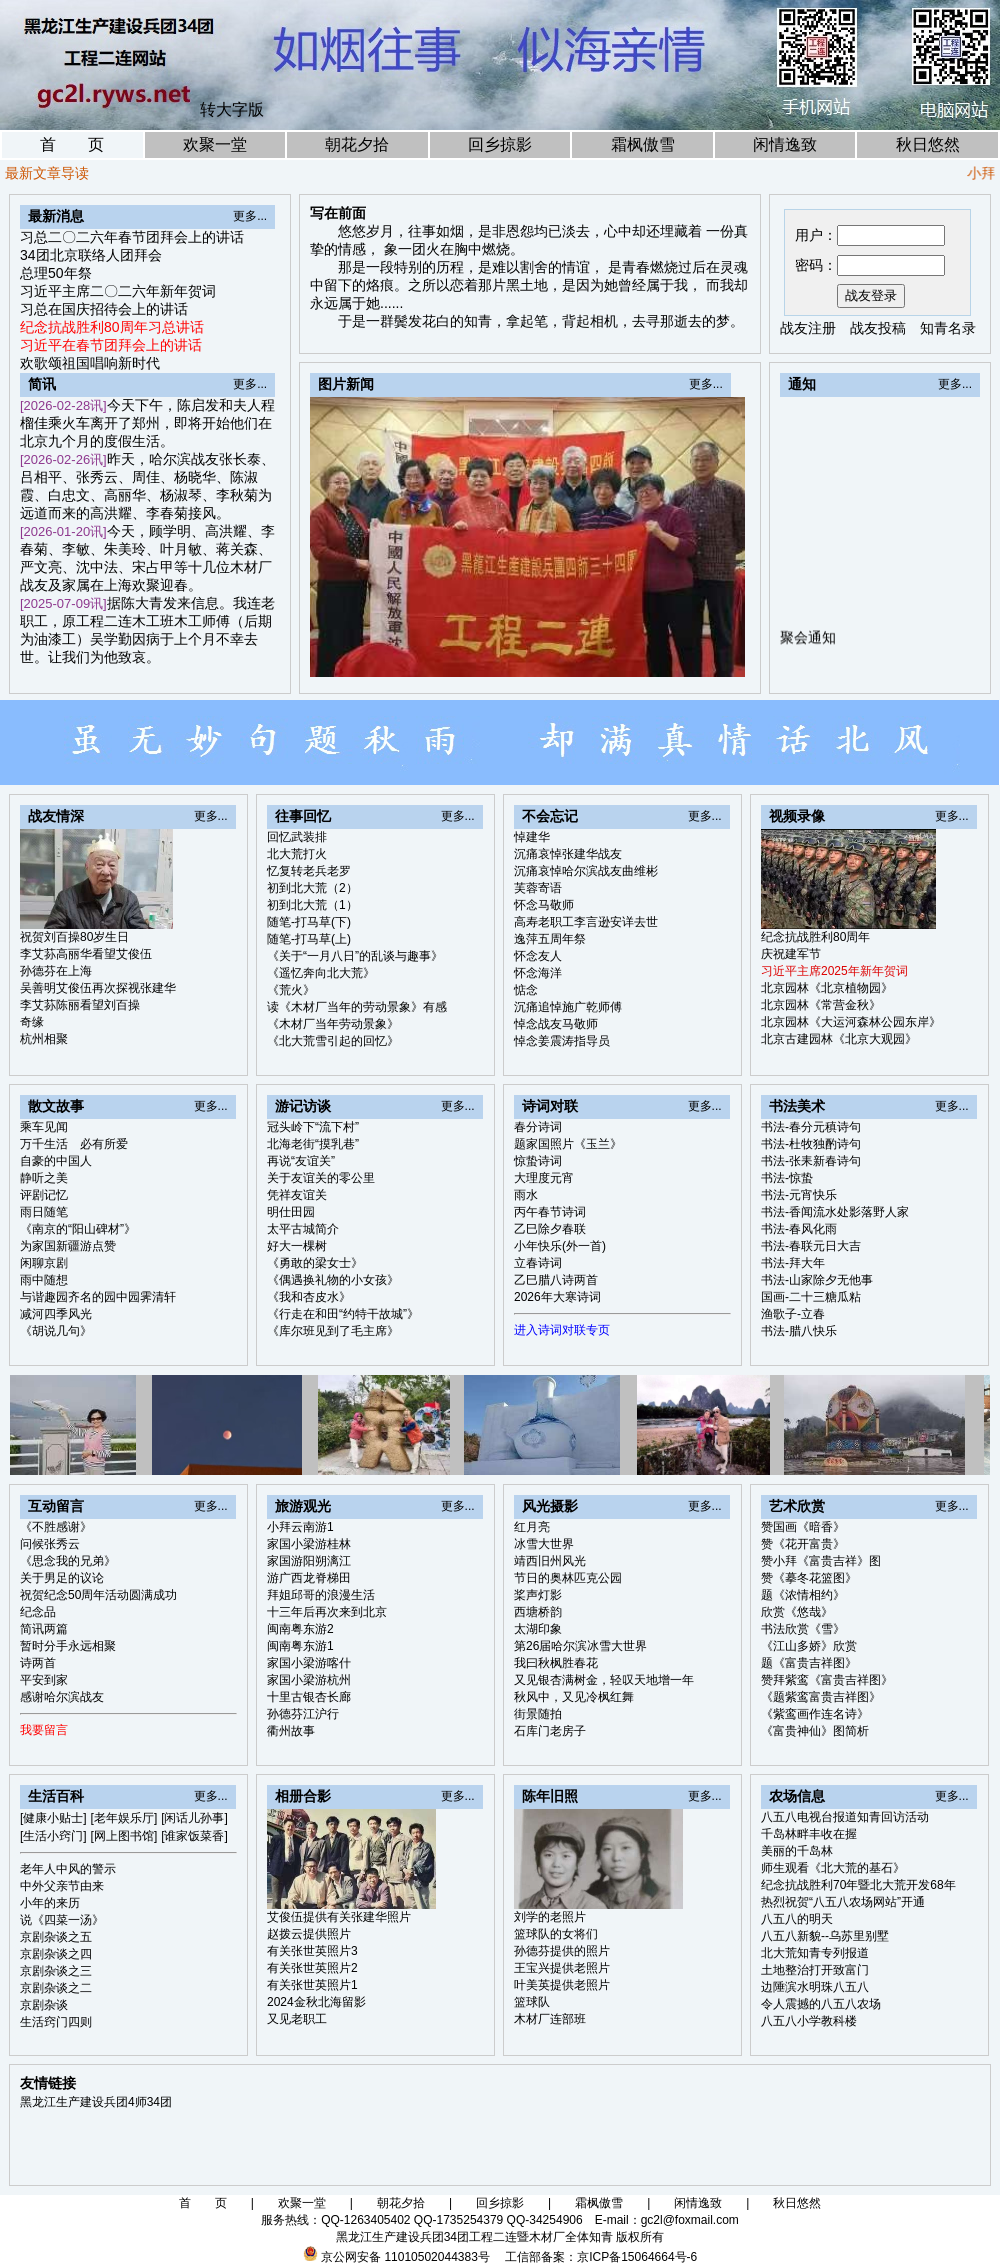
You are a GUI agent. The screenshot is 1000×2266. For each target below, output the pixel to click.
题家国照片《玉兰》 (568, 1144)
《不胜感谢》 (56, 1527)
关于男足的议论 (62, 1578)
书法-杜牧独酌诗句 (811, 1144)
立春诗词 (538, 1263)
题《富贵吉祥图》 (809, 1663)
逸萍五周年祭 (550, 939)
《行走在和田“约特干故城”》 (343, 1314)
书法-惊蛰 (787, 1178)
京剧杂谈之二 (56, 1988)
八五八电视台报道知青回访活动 (845, 1817)
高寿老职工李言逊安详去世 (586, 922)
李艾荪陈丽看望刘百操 (80, 1005)
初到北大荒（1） (312, 905)
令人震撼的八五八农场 (821, 2004)
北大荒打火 (297, 854)
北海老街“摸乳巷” (313, 1144)
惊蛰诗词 (538, 1161)
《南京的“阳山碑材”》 (78, 1229)
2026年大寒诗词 (557, 1297)
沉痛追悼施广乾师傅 (568, 1007)
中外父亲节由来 (62, 1886)
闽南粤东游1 (300, 1646)
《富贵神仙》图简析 (815, 1731)
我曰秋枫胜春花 (556, 1663)
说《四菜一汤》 (62, 1920)
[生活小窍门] (53, 1836)
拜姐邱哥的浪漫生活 (321, 1595)
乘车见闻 (44, 1127)
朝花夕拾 (357, 144)
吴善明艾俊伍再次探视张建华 (98, 988)
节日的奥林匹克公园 (568, 1578)
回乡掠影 (500, 144)
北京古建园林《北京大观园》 (839, 1039)
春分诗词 (538, 1127)
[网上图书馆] (124, 1836)
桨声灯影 (538, 1595)
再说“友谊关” (301, 1161)
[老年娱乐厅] (124, 1818)
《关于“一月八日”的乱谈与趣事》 (355, 956)
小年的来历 (50, 1903)
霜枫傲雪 (643, 144)
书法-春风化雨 (799, 1229)
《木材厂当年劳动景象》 (333, 1024)
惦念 (526, 990)
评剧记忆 (44, 1195)
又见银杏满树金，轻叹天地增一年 (604, 1680)
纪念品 (38, 1612)
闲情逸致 (785, 144)
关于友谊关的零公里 (321, 1178)
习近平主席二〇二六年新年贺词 (118, 291)
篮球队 (532, 2002)
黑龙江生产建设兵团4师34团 (96, 2102)
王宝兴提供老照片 (562, 1968)
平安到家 (44, 1680)
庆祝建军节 (791, 954)
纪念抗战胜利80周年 (815, 937)
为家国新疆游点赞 (68, 1246)
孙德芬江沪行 (303, 1714)
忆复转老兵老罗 (309, 871)
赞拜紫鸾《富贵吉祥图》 (827, 1680)
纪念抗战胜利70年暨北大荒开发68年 (858, 1885)
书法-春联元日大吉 (811, 1246)
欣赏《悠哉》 (797, 1612)
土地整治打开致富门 (815, 1970)
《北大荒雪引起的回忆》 (333, 1041)
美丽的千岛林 (797, 1851)
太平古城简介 (303, 1229)
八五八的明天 (797, 1919)
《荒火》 (291, 990)
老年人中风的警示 (68, 1869)
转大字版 (232, 109)
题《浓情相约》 (803, 1595)
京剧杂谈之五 (56, 1937)
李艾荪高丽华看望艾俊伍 (86, 954)
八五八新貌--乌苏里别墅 (825, 1936)
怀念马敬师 (544, 905)
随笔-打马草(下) (309, 922)
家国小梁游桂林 (309, 1544)
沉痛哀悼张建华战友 (568, 854)
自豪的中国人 (56, 1161)
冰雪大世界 (544, 1544)
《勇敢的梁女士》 (315, 1263)
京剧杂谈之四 (56, 1954)
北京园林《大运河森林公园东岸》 (851, 1022)
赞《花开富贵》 (803, 1544)
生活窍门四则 (56, 2022)
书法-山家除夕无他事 (817, 1280)
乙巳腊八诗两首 (556, 1280)
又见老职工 (297, 2019)
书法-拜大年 (793, 1263)
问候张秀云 (50, 1544)
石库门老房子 (550, 1731)
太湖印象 (538, 1629)
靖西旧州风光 (550, 1561)
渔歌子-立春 (793, 1314)
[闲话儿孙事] (194, 1818)
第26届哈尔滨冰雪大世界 (580, 1646)
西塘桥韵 (538, 1612)
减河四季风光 (56, 1314)
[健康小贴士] (53, 1818)
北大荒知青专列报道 (815, 1953)
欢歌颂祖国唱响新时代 (90, 363)
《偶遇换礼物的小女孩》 (333, 1280)
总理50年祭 (56, 273)
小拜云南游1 (300, 1527)
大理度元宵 (544, 1178)
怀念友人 (538, 956)
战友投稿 (878, 328)
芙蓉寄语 (538, 888)
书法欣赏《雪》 (803, 1629)
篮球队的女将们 (556, 1934)
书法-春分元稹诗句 (811, 1127)
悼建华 (532, 837)
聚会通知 (808, 643)
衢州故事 (291, 1731)
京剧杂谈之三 (56, 1971)
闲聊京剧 (44, 1263)
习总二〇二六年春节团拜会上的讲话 (132, 237)
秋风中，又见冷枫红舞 (574, 1697)
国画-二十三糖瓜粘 (811, 1297)
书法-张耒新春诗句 (811, 1161)
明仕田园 (291, 1212)
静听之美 (44, 1178)
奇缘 (32, 1022)
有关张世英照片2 (312, 1968)
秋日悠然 (928, 144)
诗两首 (38, 1663)
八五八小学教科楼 (809, 2021)
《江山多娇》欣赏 (809, 1646)
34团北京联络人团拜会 (91, 255)
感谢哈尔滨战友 (62, 1697)
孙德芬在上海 (56, 971)
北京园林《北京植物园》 (827, 988)
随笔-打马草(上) (309, 939)
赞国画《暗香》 (803, 1527)
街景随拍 (538, 1714)
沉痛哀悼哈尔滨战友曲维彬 (586, 871)
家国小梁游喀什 (309, 1663)
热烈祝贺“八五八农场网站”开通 (843, 1902)
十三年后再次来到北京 (327, 1612)
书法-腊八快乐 (799, 1331)
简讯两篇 (44, 1629)
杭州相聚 (44, 1039)
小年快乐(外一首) (560, 1246)
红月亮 (532, 1527)
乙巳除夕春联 (550, 1229)
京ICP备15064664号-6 (637, 2257)
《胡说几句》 (56, 1331)
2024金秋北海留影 (316, 2002)
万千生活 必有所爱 (74, 1144)
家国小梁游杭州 (309, 1680)
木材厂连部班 (550, 2019)
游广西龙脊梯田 (309, 1578)
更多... (250, 216)
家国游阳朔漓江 (309, 1561)
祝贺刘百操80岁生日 (74, 937)
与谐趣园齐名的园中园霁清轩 (98, 1297)
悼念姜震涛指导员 (562, 1041)
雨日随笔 (44, 1212)
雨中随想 (44, 1280)
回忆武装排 (297, 837)
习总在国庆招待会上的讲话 (104, 309)
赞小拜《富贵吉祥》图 (821, 1561)
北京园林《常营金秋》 (821, 1005)
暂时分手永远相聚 (68, 1646)
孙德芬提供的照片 (562, 1951)
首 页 (72, 144)
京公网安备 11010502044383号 (405, 2257)
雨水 (526, 1195)
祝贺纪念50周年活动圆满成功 (98, 1595)
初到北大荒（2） (312, 888)
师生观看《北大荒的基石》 (833, 1868)
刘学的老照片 (550, 1917)
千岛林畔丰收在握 (809, 1834)
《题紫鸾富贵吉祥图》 (821, 1697)
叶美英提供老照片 (562, 1985)
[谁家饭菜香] (194, 1836)
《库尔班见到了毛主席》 (333, 1331)
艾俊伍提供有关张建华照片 (339, 1917)
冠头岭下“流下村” (313, 1127)
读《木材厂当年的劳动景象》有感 (357, 1007)
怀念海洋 (538, 973)
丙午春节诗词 (550, 1212)
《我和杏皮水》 (309, 1297)
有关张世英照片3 (312, 1951)
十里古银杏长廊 (309, 1697)
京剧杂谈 (44, 2005)
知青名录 (948, 328)
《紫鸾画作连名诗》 (815, 1714)
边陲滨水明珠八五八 (815, 1987)
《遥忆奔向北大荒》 (321, 973)
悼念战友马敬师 (556, 1024)
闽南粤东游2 (300, 1629)
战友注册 (808, 328)
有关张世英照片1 (312, 1985)
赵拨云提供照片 (309, 1934)
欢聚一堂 (215, 144)
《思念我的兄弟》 (68, 1561)
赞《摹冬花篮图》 (809, 1578)
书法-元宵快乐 (799, 1195)
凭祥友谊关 (297, 1195)
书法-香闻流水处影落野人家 (835, 1212)
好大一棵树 (297, 1246)
